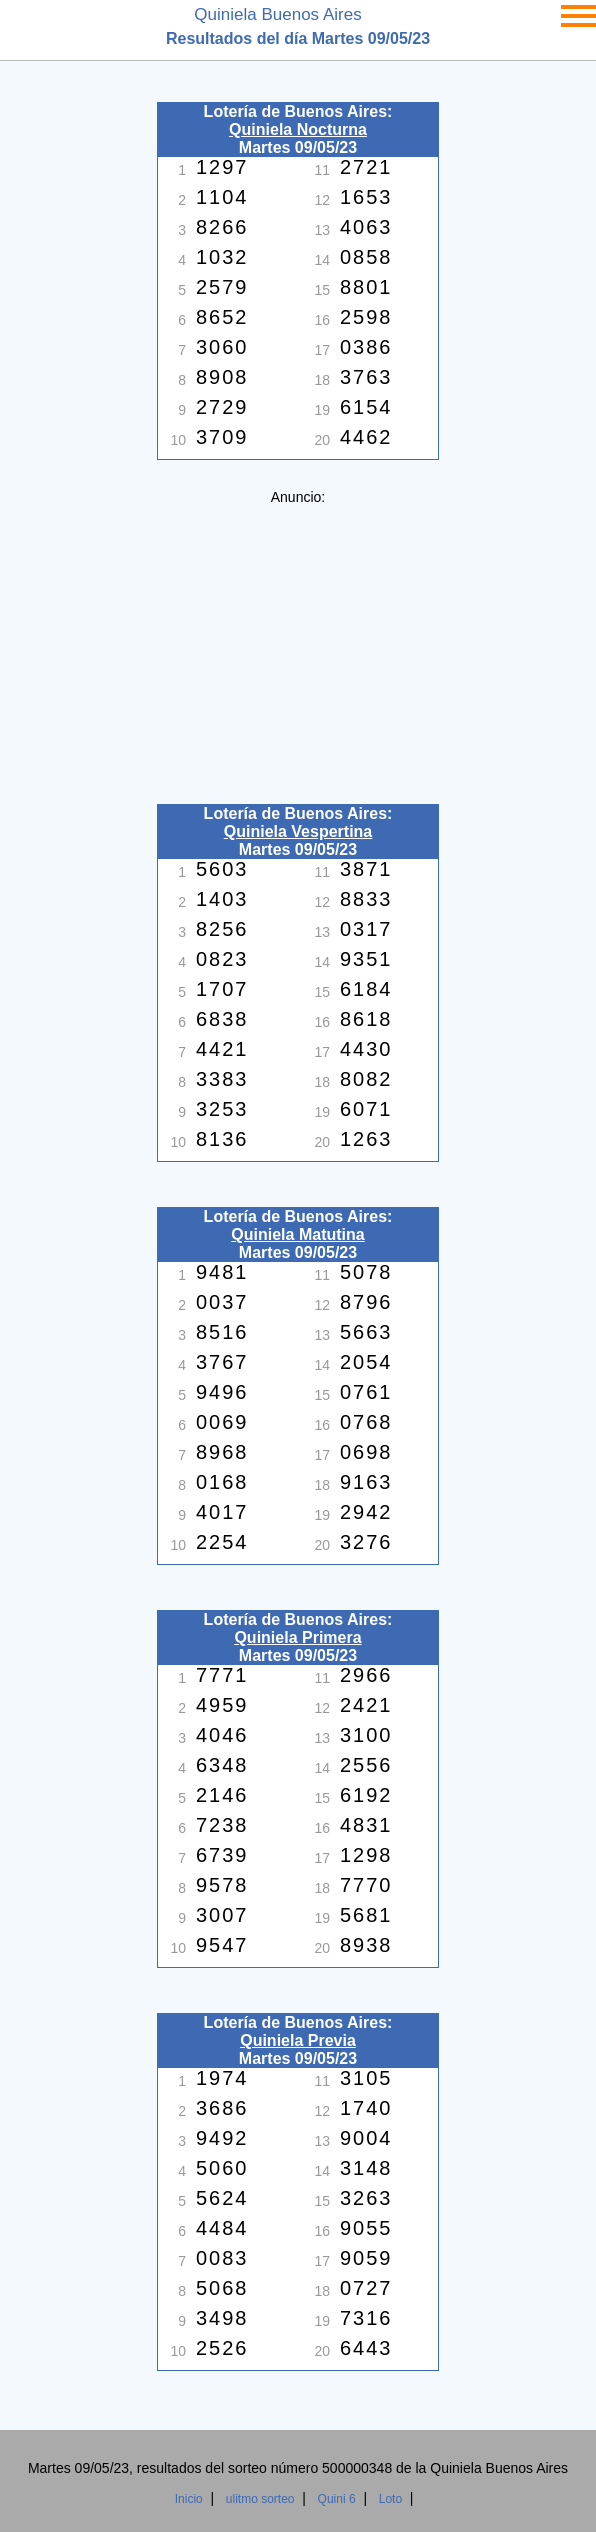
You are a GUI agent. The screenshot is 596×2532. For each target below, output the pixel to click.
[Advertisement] (298, 645)
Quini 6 (337, 2499)
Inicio (189, 2499)
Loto (390, 2499)
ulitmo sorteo (260, 2499)
